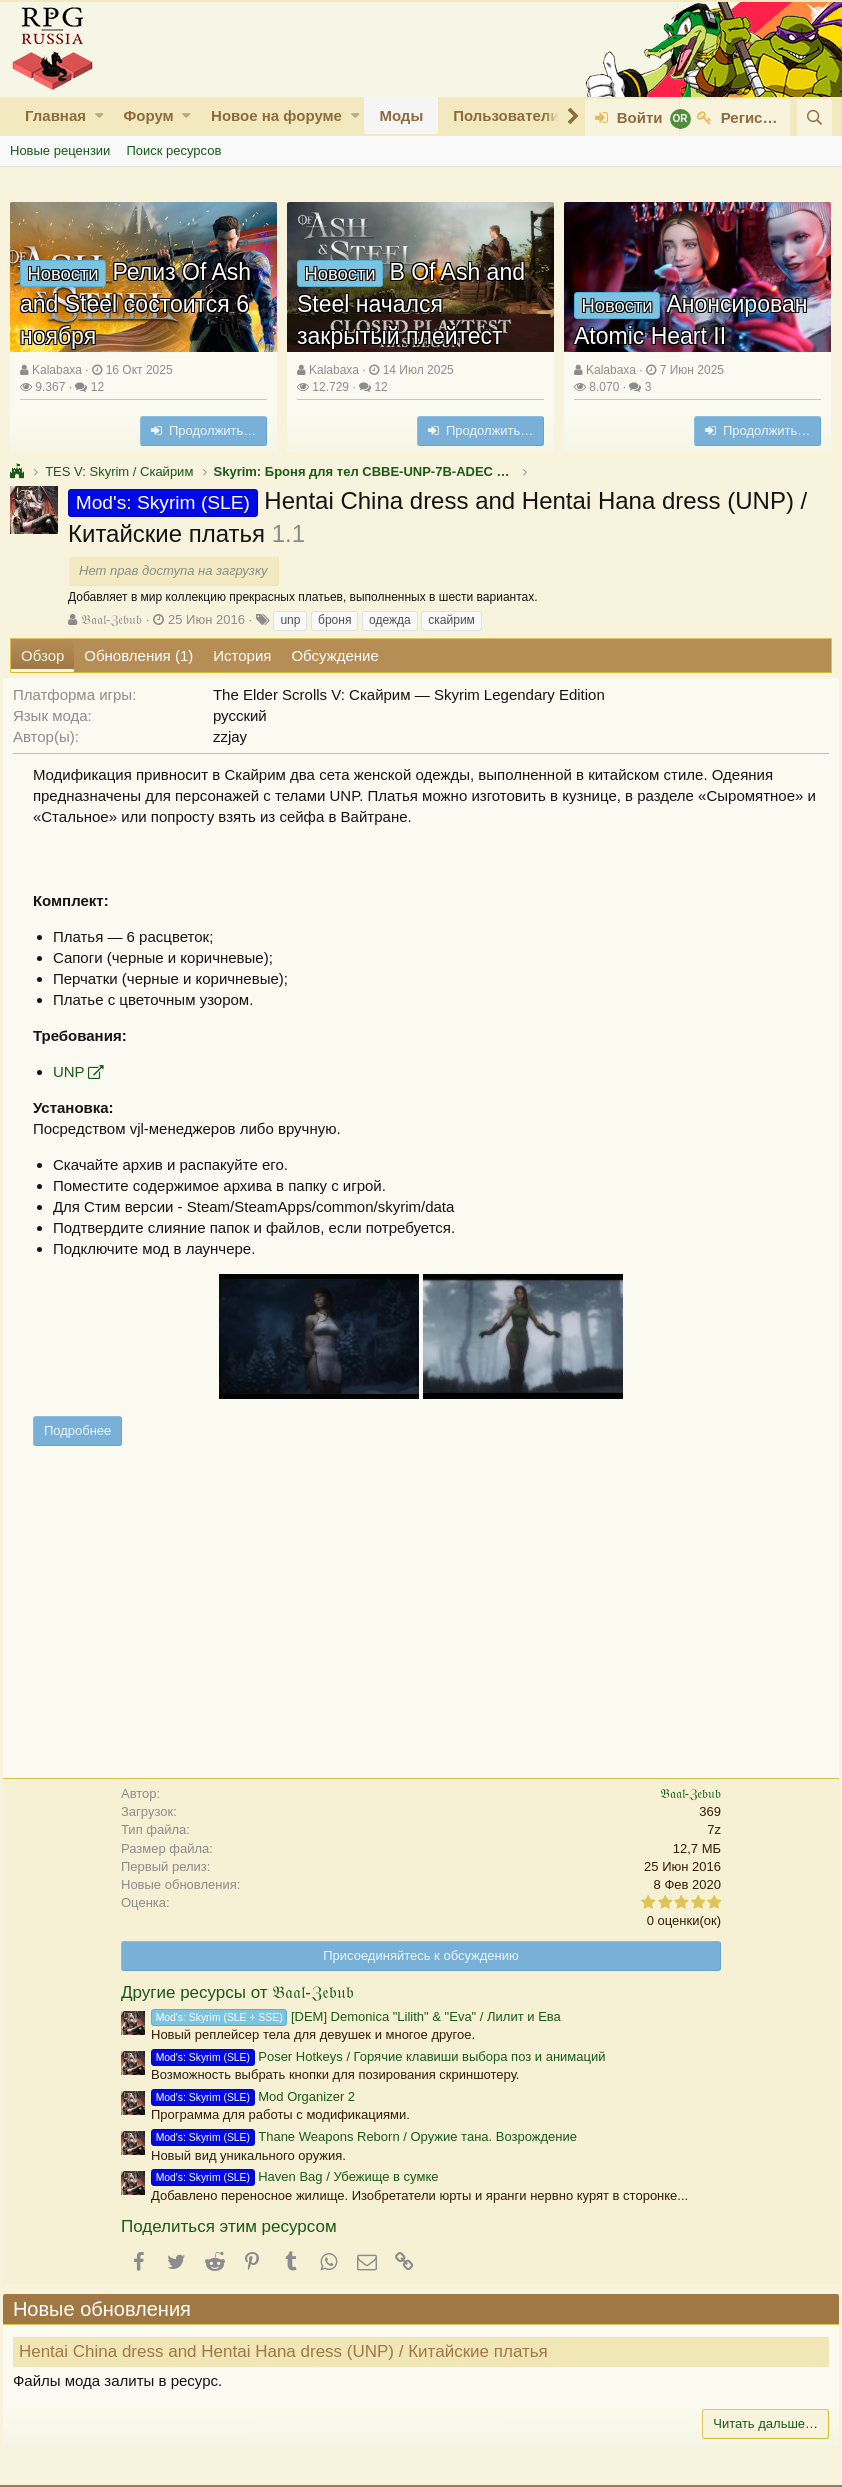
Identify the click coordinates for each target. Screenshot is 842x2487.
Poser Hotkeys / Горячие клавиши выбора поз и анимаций (378, 2056)
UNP (76, 1071)
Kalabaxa (57, 370)
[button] (99, 115)
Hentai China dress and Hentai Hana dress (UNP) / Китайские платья (290, 2351)
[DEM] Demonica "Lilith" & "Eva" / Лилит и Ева (356, 2016)
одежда (390, 620)
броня (334, 620)
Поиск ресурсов (173, 150)
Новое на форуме (276, 115)
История (242, 655)
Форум (148, 115)
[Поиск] (814, 117)
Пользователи (506, 115)
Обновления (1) (138, 655)
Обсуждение (334, 655)
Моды (401, 115)
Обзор (42, 655)
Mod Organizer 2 (253, 2096)
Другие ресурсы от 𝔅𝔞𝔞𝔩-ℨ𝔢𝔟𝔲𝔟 (237, 1992)
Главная (55, 115)
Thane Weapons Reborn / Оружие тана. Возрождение (364, 2136)
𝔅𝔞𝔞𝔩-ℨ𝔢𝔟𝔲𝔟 (111, 619)
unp (290, 620)
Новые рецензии (60, 150)
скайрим (451, 620)
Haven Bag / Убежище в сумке (294, 2176)
